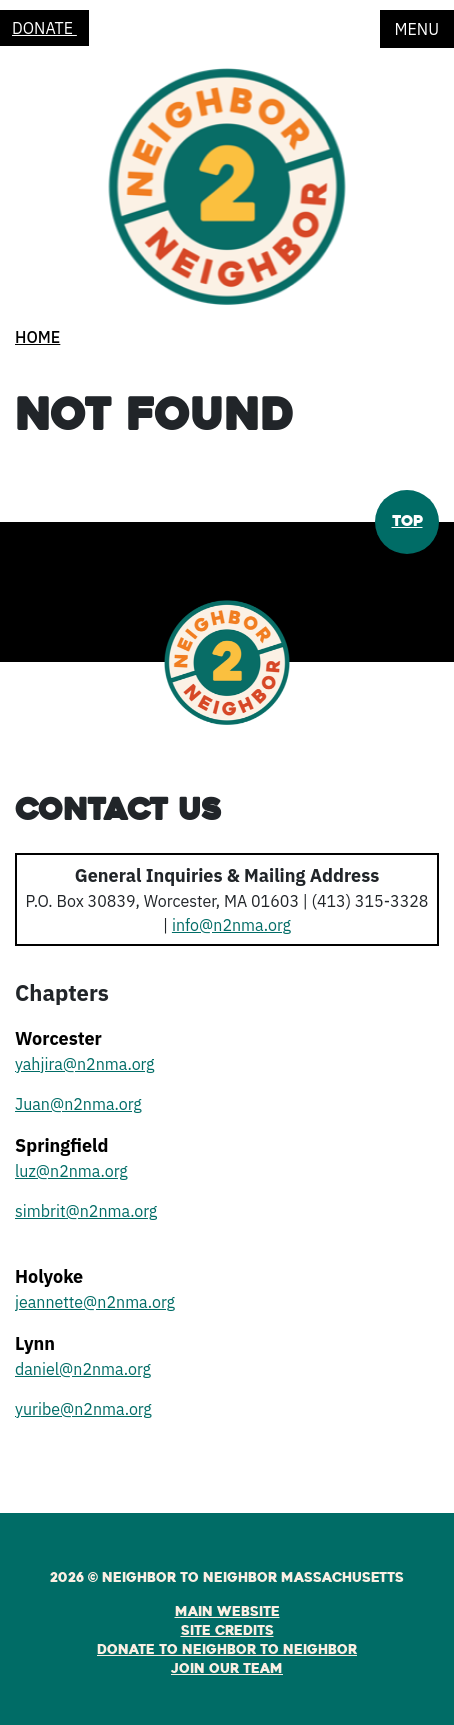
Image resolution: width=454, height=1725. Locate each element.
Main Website (227, 1612)
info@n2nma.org (231, 925)
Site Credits (227, 1631)
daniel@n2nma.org (83, 1369)
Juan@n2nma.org (78, 1104)
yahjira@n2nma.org (85, 1064)
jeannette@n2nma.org (95, 1302)
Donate (44, 28)
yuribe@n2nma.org (83, 1409)
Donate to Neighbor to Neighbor (227, 1650)
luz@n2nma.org (71, 1171)
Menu (417, 29)
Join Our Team (227, 1669)
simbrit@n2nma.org (86, 1211)
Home (37, 337)
